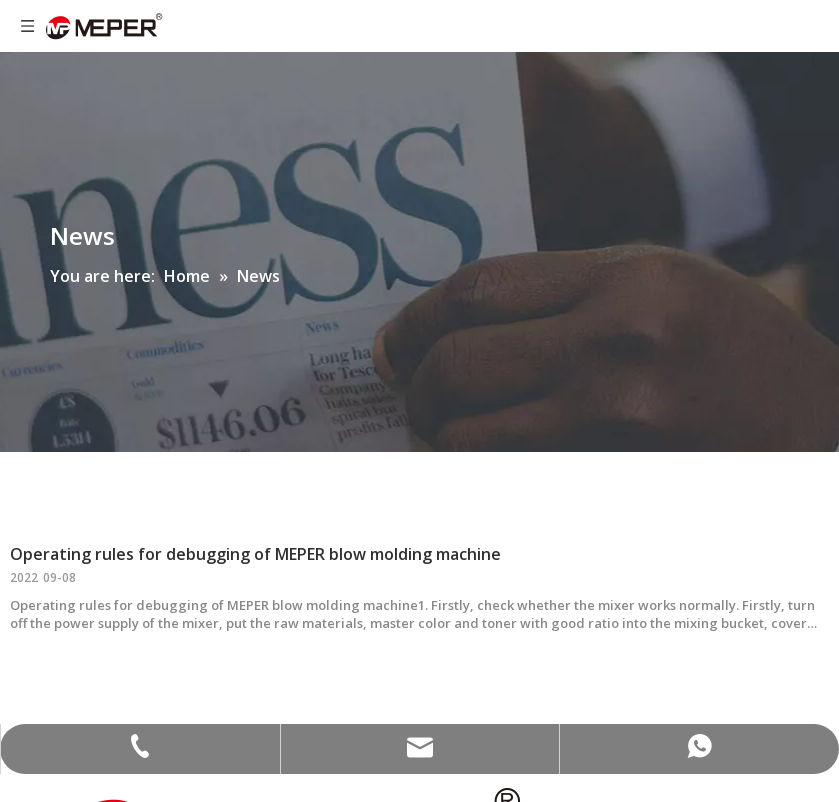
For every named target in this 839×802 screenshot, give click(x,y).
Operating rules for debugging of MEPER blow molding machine (255, 554)
